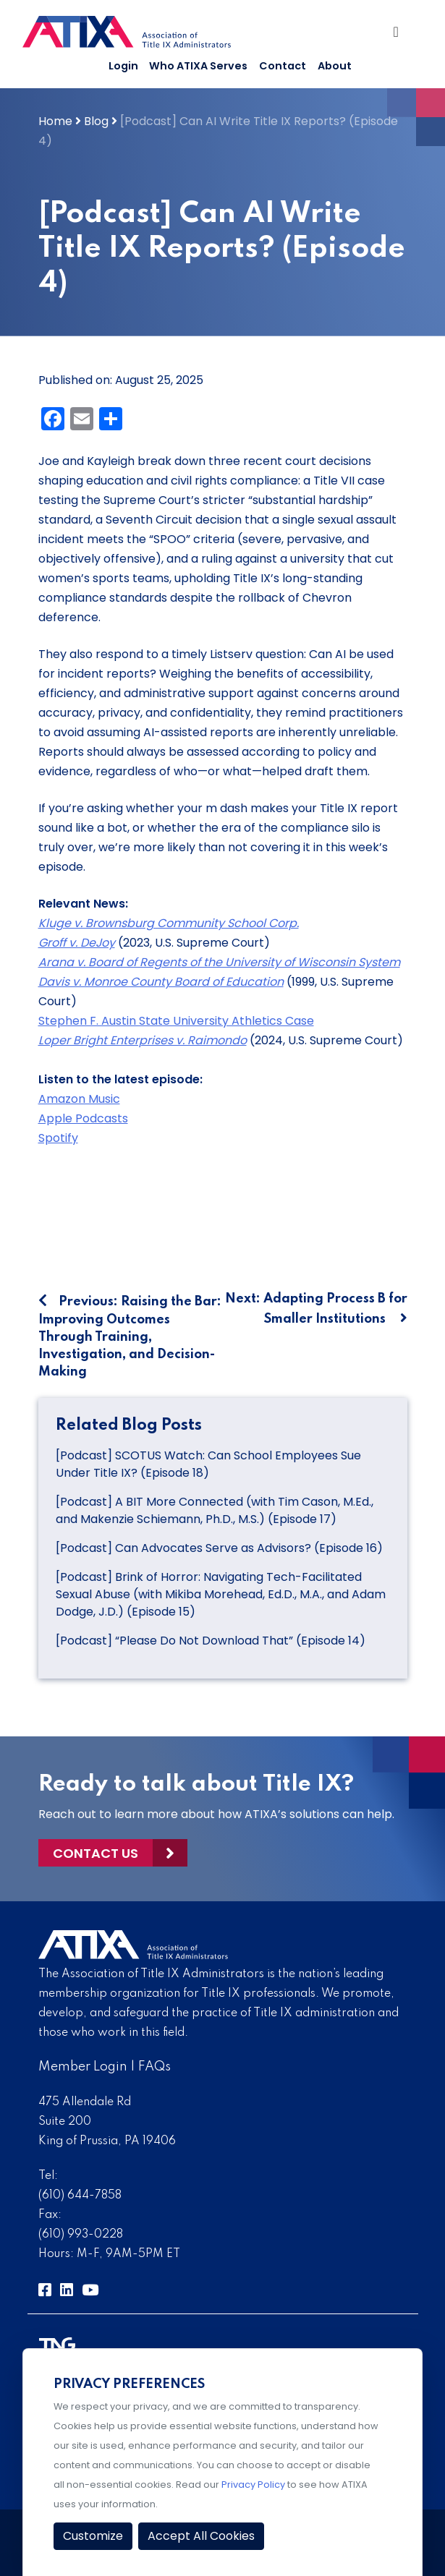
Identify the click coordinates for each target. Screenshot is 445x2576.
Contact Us (95, 1853)
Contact (282, 66)
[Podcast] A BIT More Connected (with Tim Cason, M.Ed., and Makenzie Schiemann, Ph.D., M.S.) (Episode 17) (214, 1510)
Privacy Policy (253, 2484)
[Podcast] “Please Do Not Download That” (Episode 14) (210, 1640)
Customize (93, 2536)
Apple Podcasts (83, 1118)
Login (123, 66)
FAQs (154, 2066)
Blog (96, 121)
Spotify (58, 1138)
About (335, 66)
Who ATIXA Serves (198, 66)
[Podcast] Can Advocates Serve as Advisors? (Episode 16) (219, 1548)
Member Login (82, 2066)
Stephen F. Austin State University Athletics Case (176, 1020)
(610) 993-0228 (80, 2234)
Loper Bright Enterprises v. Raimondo (142, 1040)
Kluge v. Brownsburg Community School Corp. (168, 923)
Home (55, 121)
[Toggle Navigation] (399, 35)
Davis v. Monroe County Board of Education (161, 981)
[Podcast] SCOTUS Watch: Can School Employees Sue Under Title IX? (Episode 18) (208, 1464)
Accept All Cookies (201, 2536)
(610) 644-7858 (80, 2195)
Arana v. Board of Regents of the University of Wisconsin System (219, 962)
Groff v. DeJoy (76, 942)
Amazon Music (79, 1099)
